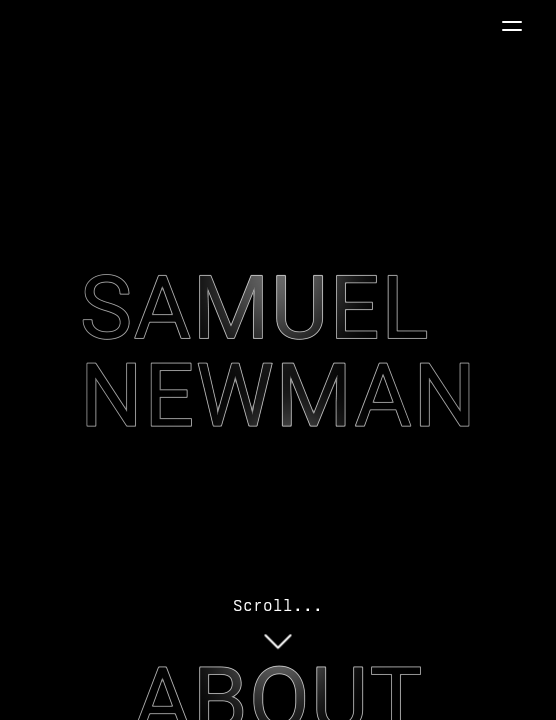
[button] (512, 26)
